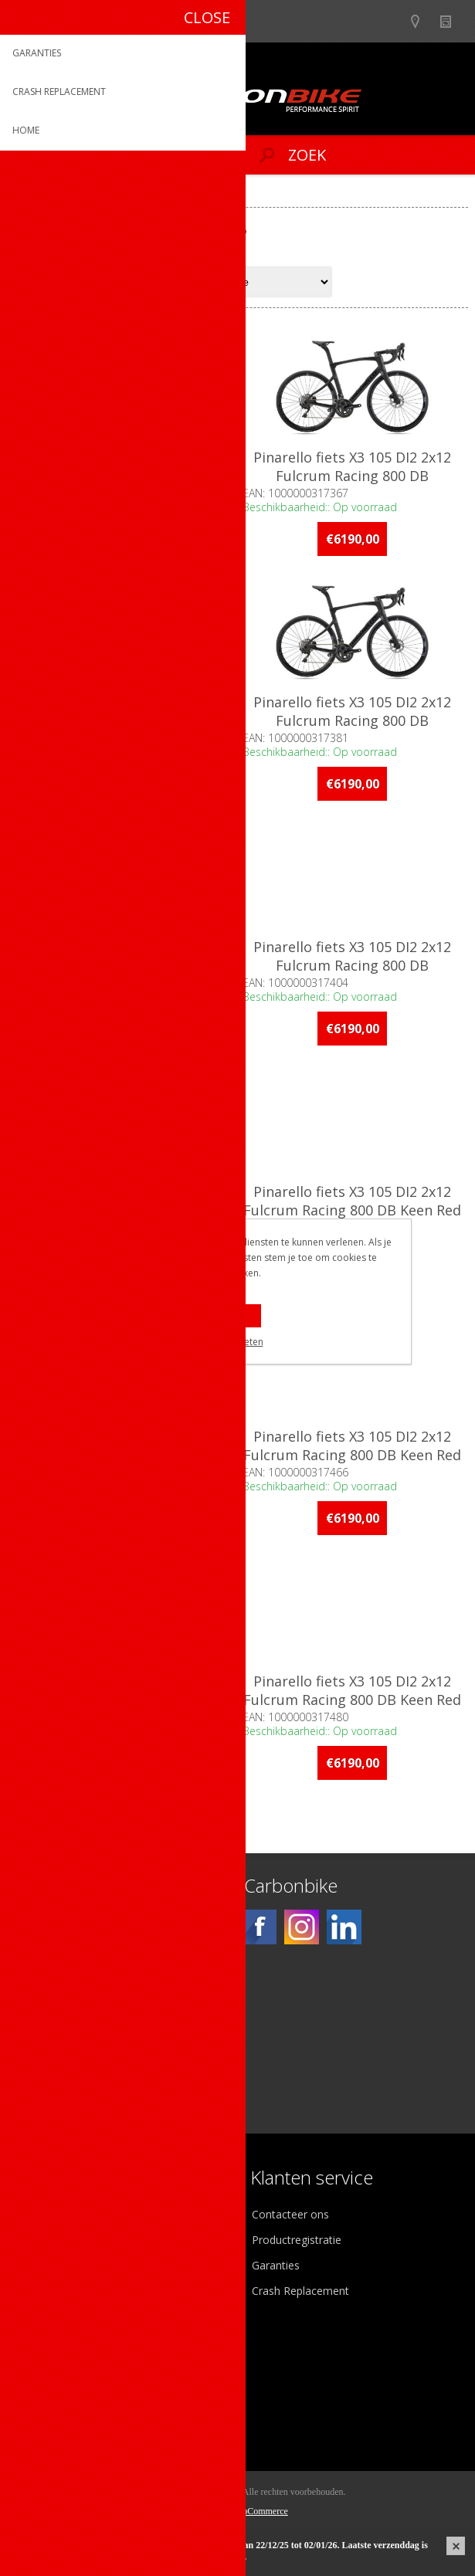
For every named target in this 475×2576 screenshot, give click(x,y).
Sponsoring (50, 2291)
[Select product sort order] (270, 282)
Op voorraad (58, 1838)
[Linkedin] (344, 1927)
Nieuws (452, 21)
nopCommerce (260, 2512)
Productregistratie (296, 2240)
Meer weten (237, 1341)
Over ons (44, 2215)
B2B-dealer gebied (391, 21)
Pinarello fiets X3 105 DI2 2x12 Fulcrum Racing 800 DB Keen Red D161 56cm (353, 1455)
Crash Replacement (300, 2291)
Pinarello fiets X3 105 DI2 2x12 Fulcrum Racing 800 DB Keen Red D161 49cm (353, 1211)
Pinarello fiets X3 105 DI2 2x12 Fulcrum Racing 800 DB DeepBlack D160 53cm (353, 475)
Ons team (46, 2240)
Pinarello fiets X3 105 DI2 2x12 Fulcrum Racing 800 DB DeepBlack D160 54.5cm (122, 720)
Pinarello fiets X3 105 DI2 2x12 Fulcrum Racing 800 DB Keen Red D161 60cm (353, 1700)
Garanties (276, 2266)
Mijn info (44, 2365)
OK (237, 1316)
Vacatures (46, 2266)
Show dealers (422, 21)
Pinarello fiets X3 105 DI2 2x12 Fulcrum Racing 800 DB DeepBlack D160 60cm (353, 966)
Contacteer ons (290, 2215)
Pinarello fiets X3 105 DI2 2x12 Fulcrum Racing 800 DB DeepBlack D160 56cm (353, 720)
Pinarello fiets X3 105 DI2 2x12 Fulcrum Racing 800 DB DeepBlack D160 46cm (122, 475)
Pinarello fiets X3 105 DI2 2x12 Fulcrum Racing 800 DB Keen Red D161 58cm (122, 1700)
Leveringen (49, 2416)
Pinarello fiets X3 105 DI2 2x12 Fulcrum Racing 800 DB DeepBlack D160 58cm (122, 966)
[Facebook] (259, 1927)
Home (28, 194)
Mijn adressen (57, 2391)
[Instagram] (301, 1927)
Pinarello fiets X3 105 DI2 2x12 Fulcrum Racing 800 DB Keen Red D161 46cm (122, 1211)
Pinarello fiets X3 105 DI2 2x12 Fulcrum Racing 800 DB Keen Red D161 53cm (122, 1455)
